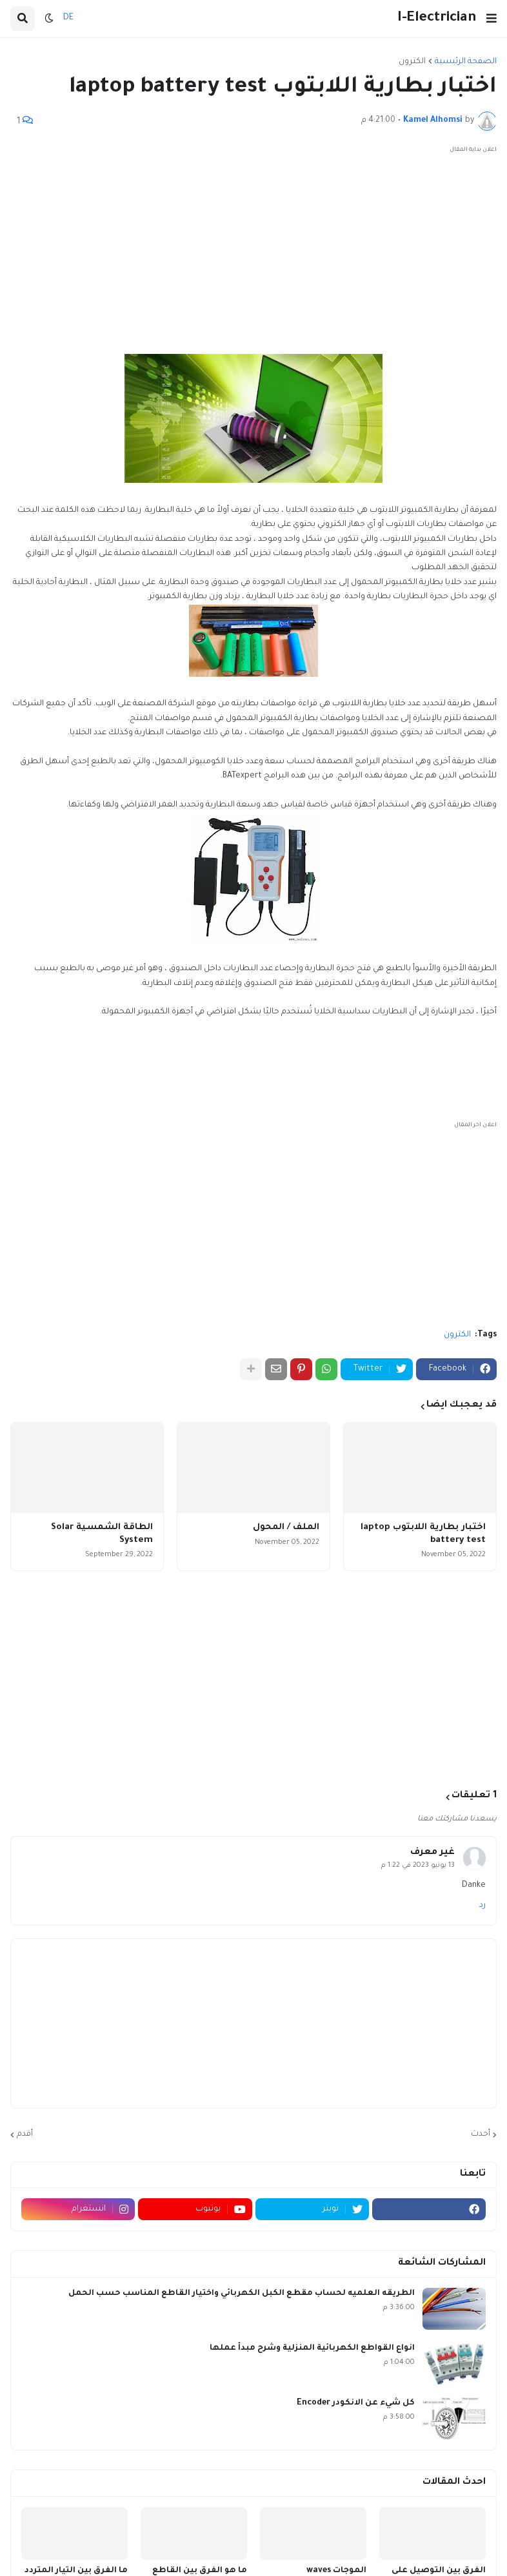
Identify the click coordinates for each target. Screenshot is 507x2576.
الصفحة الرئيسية (466, 61)
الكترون (412, 61)
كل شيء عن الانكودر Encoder (356, 2403)
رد (482, 1905)
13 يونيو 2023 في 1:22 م (418, 1865)
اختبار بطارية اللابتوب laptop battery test (423, 1534)
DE (68, 18)
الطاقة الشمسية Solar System (102, 1534)
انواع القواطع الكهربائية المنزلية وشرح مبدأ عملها (312, 2348)
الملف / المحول (286, 1527)
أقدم (25, 2134)
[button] (491, 19)
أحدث (480, 2134)
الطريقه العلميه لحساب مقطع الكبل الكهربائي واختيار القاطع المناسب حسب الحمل (241, 2293)
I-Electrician (436, 18)
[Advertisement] (253, 247)
